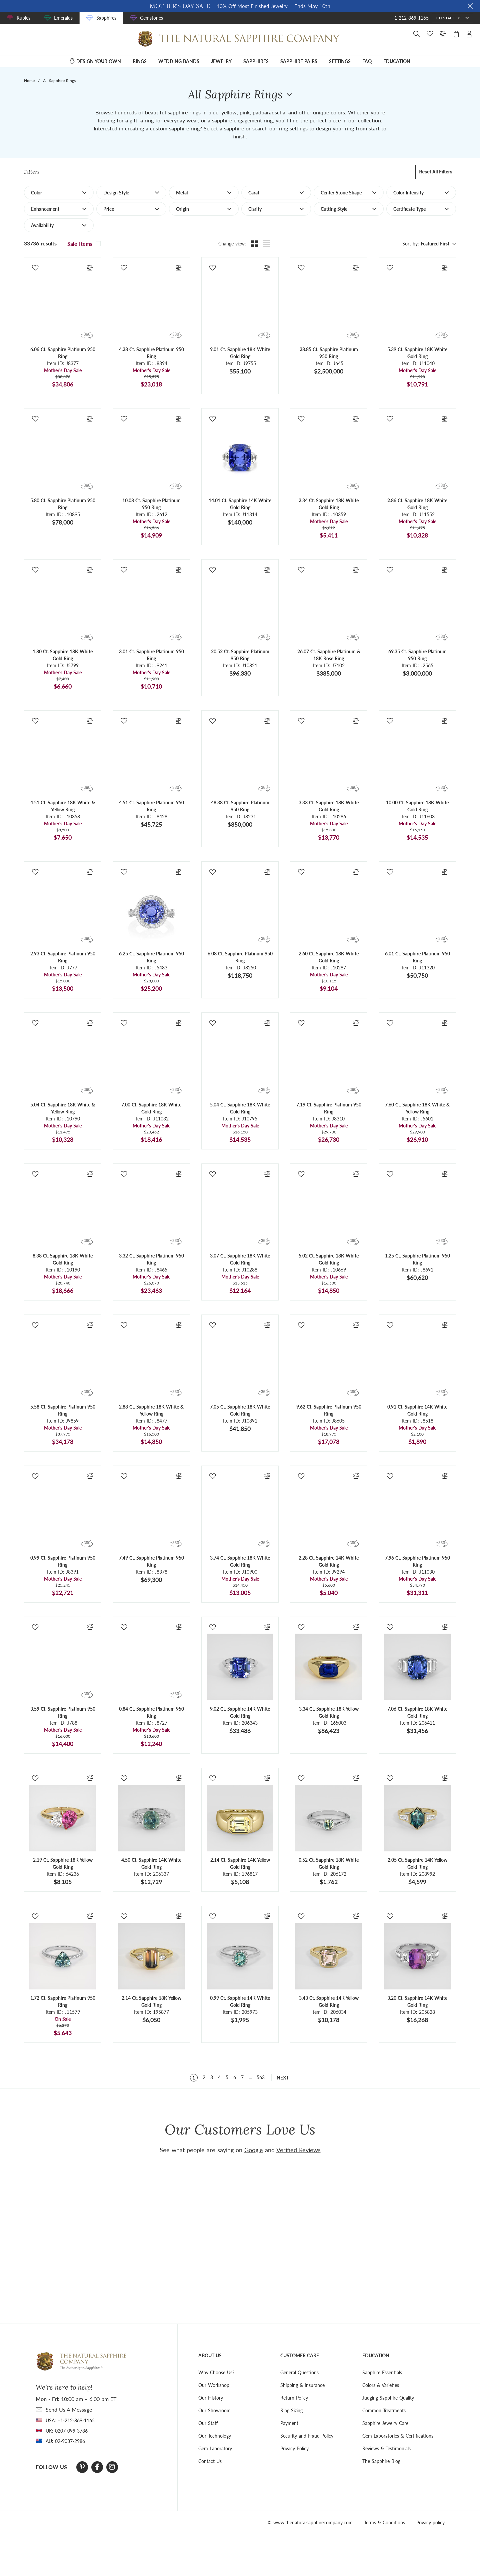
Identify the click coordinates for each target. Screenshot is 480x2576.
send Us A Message (69, 2409)
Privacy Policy (294, 2448)
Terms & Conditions (384, 2522)
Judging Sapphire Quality (388, 2398)
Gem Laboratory (215, 2448)
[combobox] (437, 243)
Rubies (23, 18)
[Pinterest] (82, 2467)
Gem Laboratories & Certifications (397, 2436)
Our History (210, 2398)
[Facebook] (97, 2467)
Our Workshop (213, 2385)
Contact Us (210, 2461)
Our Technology (214, 2436)
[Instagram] (112, 2467)
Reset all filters (435, 171)
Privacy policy (430, 2522)
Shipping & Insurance (302, 2385)
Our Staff (208, 2423)
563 (261, 2077)
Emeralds (63, 18)
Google (253, 2150)
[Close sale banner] (470, 6)
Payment (289, 2423)
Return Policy (294, 2398)
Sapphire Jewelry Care (385, 2423)
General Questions (299, 2372)
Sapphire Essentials (382, 2372)
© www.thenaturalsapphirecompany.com (310, 2522)
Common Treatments (384, 2410)
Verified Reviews (298, 2150)
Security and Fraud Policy (306, 2436)
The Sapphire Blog (381, 2461)
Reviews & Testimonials (386, 2448)
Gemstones (151, 18)
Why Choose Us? (216, 2372)
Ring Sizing (291, 2410)
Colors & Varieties (380, 2385)
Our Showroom (214, 2410)
